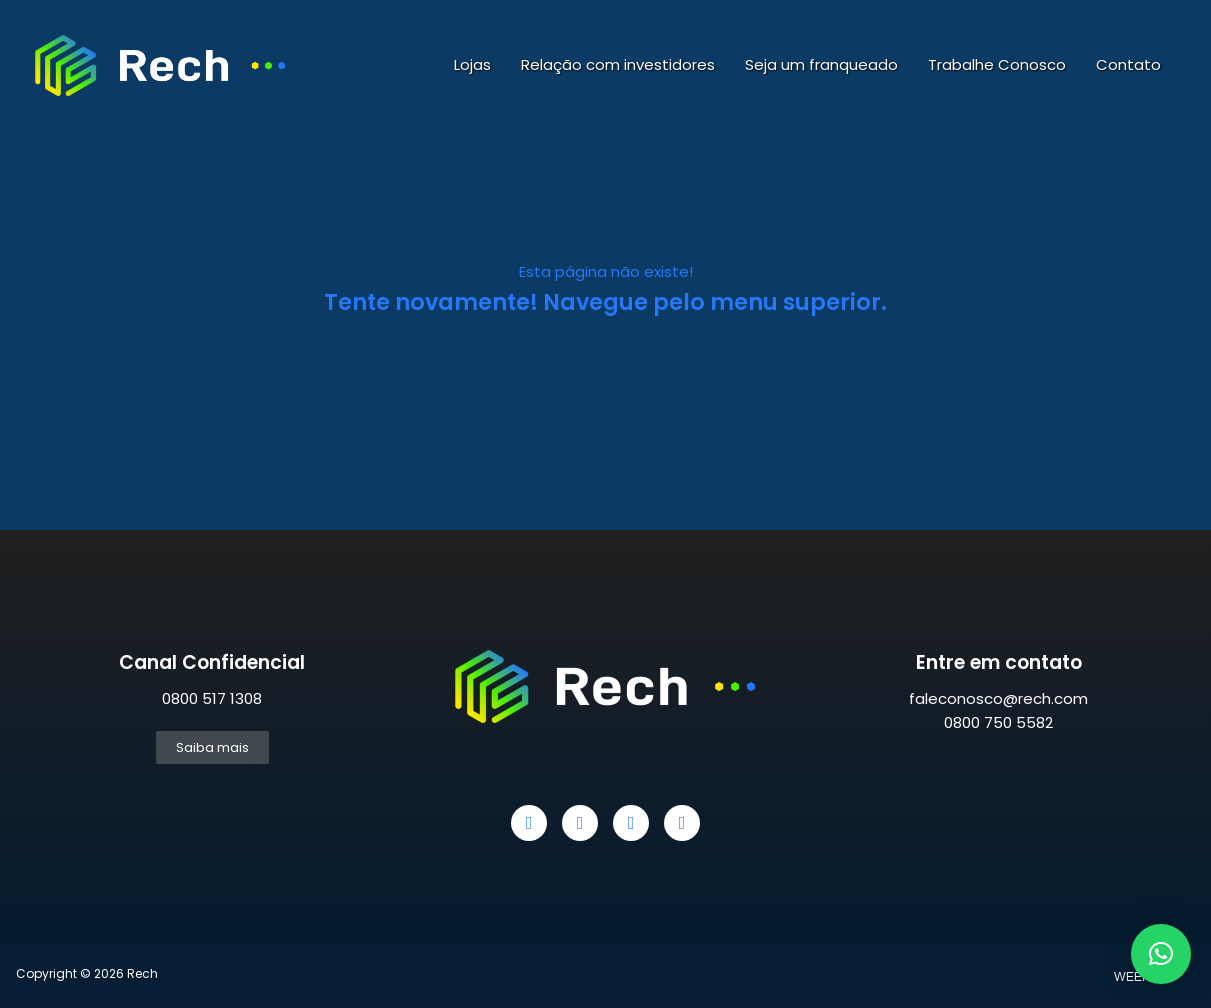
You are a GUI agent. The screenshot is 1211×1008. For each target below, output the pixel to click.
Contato (1128, 64)
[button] (1161, 954)
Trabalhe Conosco (997, 64)
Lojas (472, 64)
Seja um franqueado (821, 64)
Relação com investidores (618, 64)
